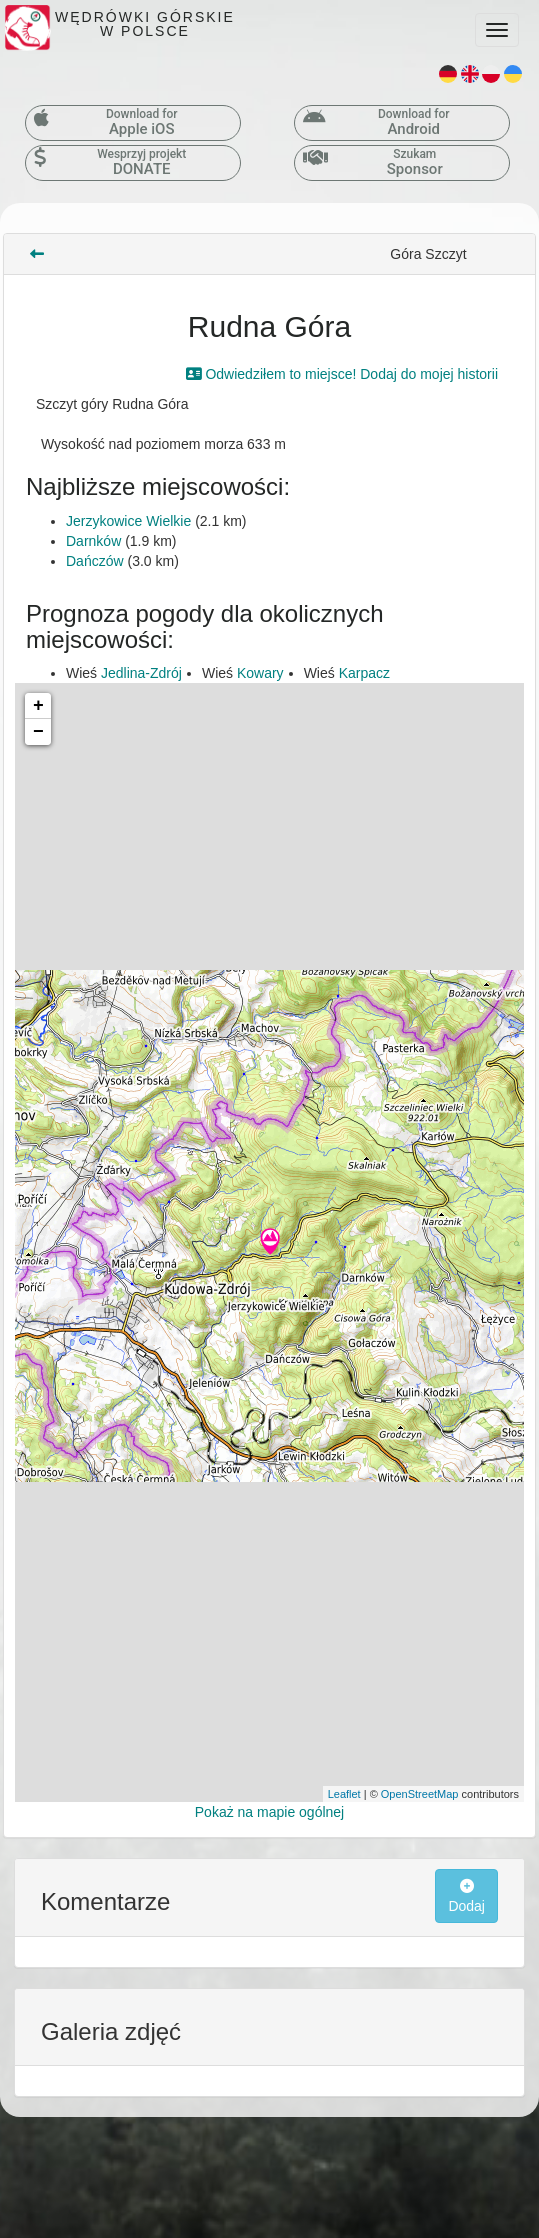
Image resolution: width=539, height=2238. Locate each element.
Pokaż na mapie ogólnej (269, 1812)
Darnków (93, 541)
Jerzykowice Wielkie (128, 521)
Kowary (260, 673)
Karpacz (364, 673)
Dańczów (95, 561)
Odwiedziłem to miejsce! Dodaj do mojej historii (342, 374)
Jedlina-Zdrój (141, 673)
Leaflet (344, 1794)
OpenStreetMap (420, 1794)
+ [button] (38, 706)
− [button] (38, 732)
